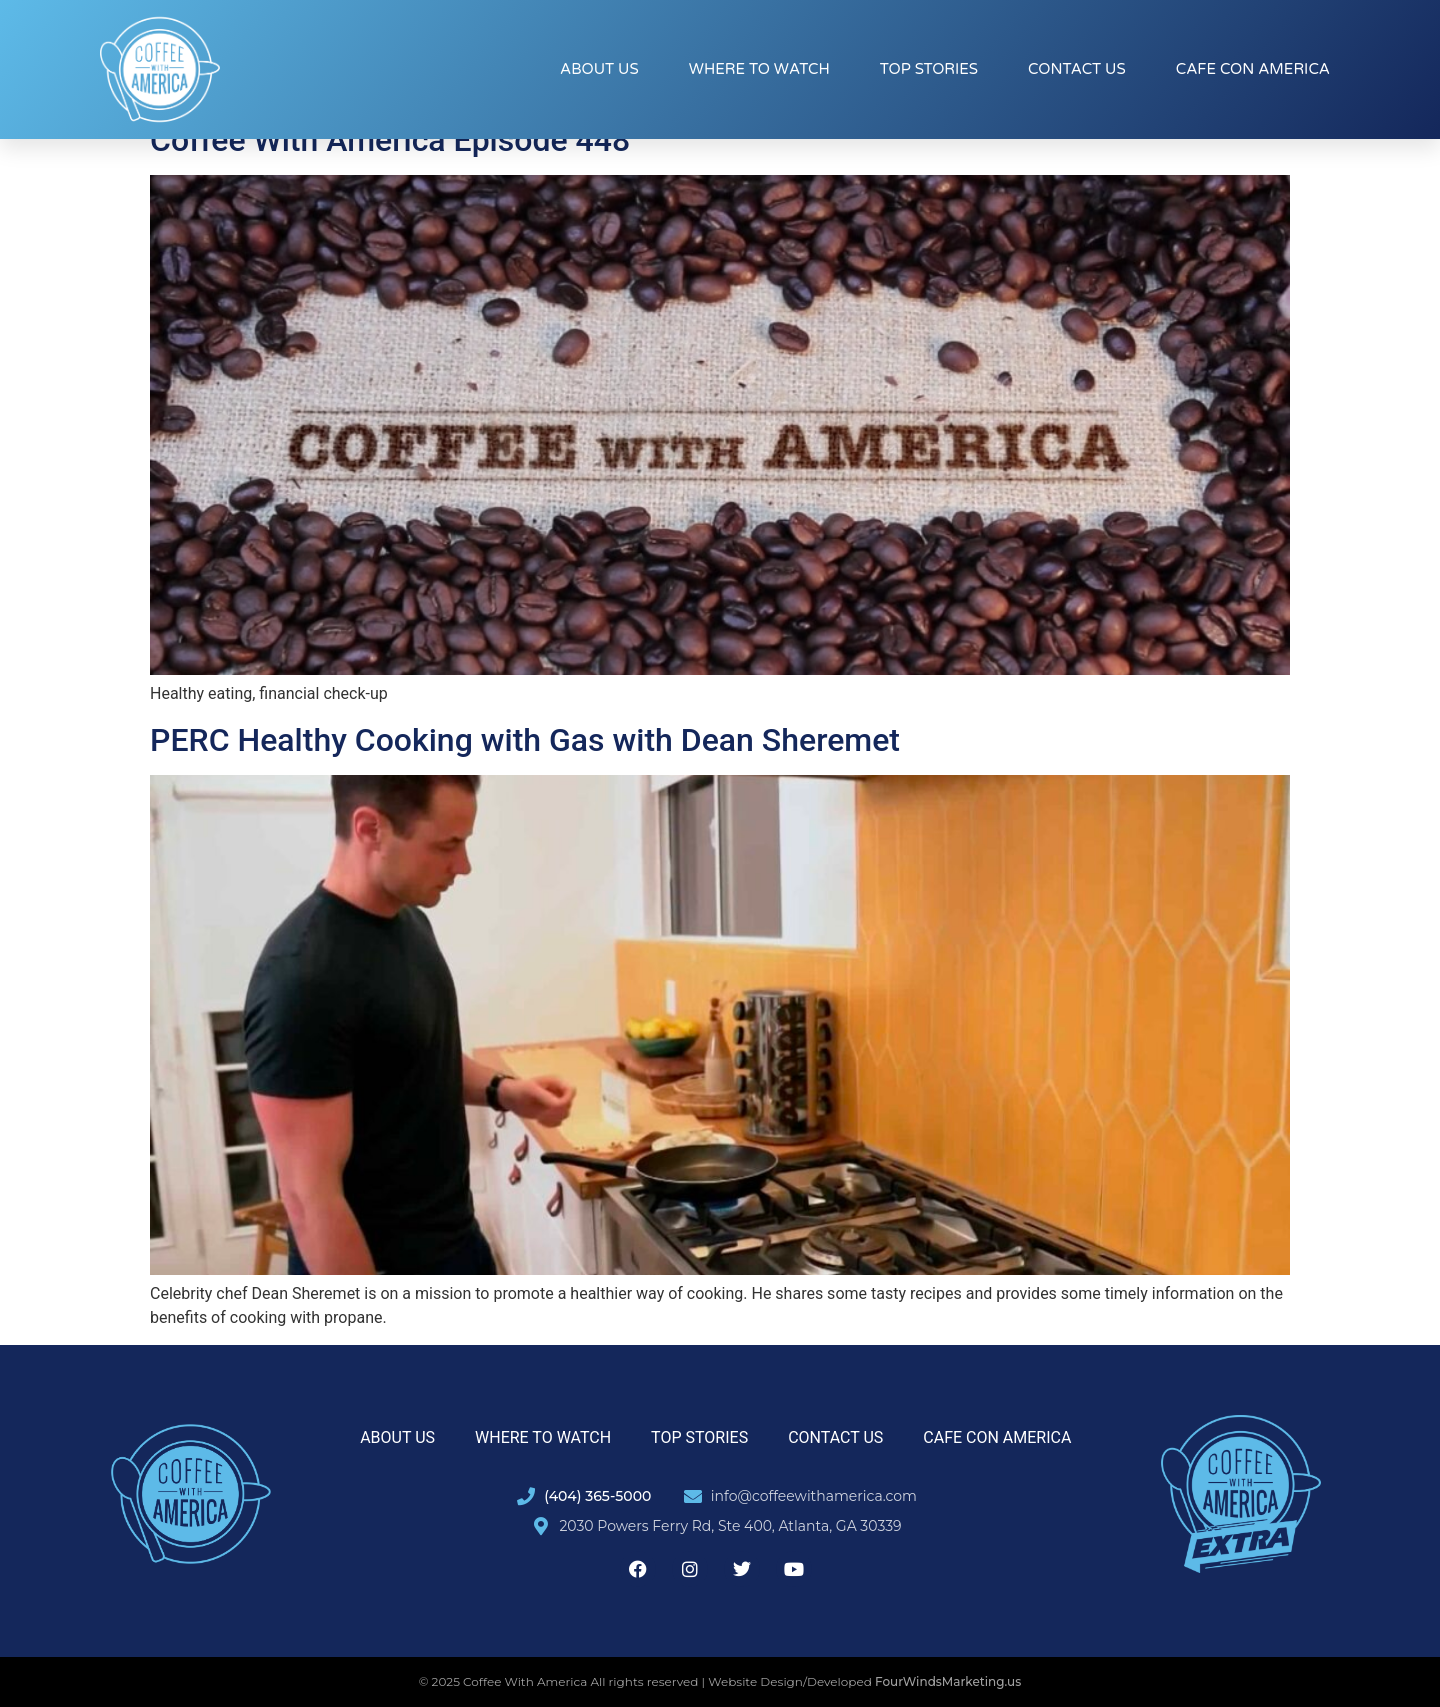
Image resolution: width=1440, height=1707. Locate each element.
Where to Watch (759, 69)
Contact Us (1077, 69)
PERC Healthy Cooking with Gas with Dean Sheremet (525, 740)
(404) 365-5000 (597, 1496)
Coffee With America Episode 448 (390, 140)
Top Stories (929, 69)
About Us (599, 69)
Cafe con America (1253, 69)
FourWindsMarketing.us (948, 1681)
